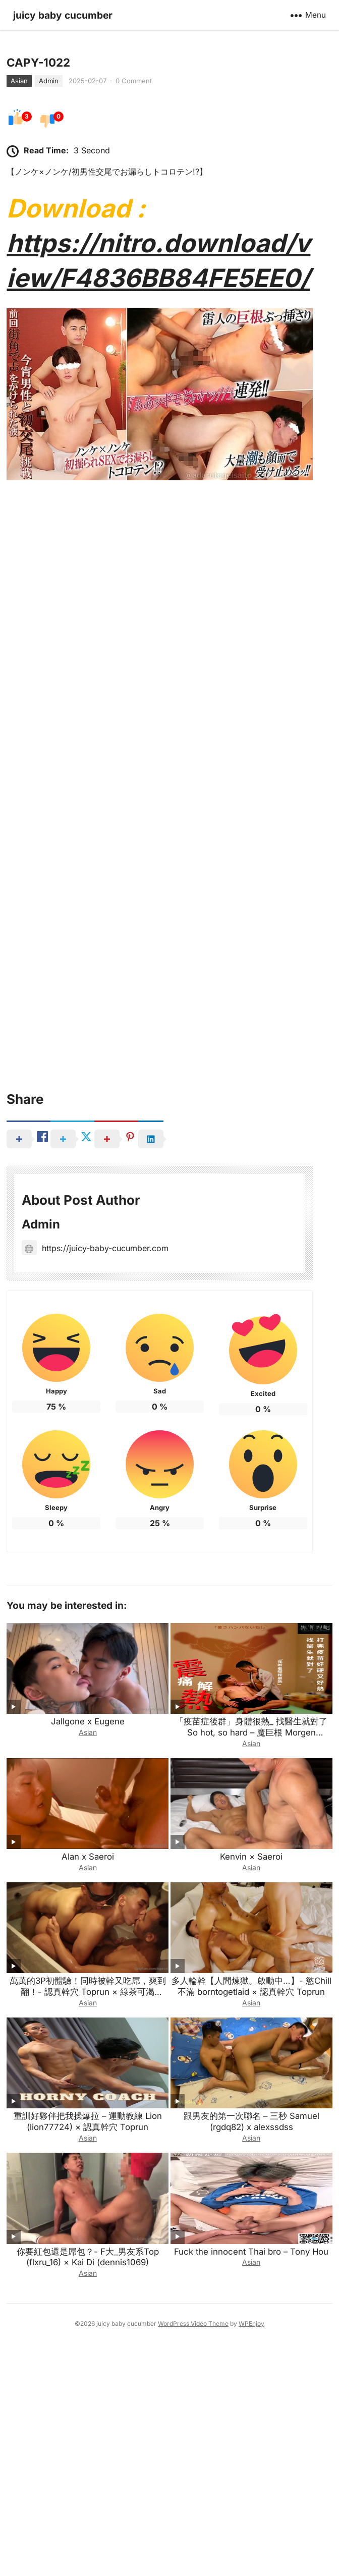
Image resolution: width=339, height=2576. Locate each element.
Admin (49, 309)
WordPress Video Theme (193, 2552)
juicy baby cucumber (62, 15)
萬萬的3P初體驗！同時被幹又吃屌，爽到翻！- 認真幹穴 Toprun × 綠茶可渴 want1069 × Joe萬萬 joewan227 (88, 2221)
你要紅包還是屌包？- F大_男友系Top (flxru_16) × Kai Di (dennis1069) (88, 2485)
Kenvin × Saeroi (251, 2086)
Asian (19, 309)
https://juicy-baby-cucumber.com (95, 1477)
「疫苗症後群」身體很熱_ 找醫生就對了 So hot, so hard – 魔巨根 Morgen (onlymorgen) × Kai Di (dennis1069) (251, 1961)
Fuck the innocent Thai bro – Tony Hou (251, 2480)
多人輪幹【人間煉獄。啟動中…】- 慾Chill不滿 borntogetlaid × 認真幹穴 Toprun (251, 2215)
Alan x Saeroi (88, 2086)
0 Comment (134, 309)
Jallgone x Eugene (88, 1950)
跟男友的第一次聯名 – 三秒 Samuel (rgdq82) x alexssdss (251, 2350)
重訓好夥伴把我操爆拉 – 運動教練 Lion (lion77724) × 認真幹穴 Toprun (88, 2350)
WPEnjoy (251, 2552)
